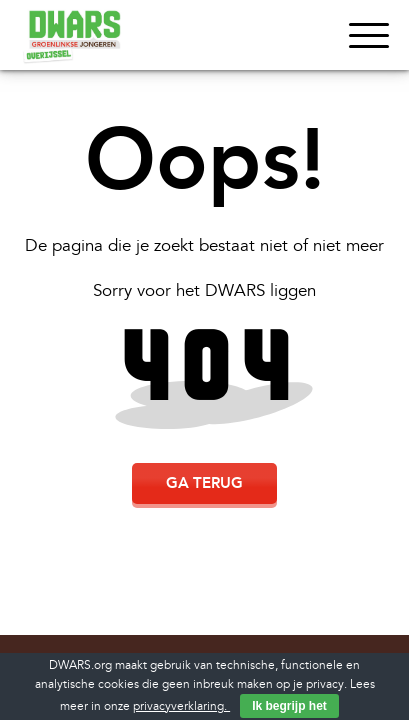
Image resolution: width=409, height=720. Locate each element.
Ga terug (204, 483)
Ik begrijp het (289, 706)
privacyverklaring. (181, 706)
